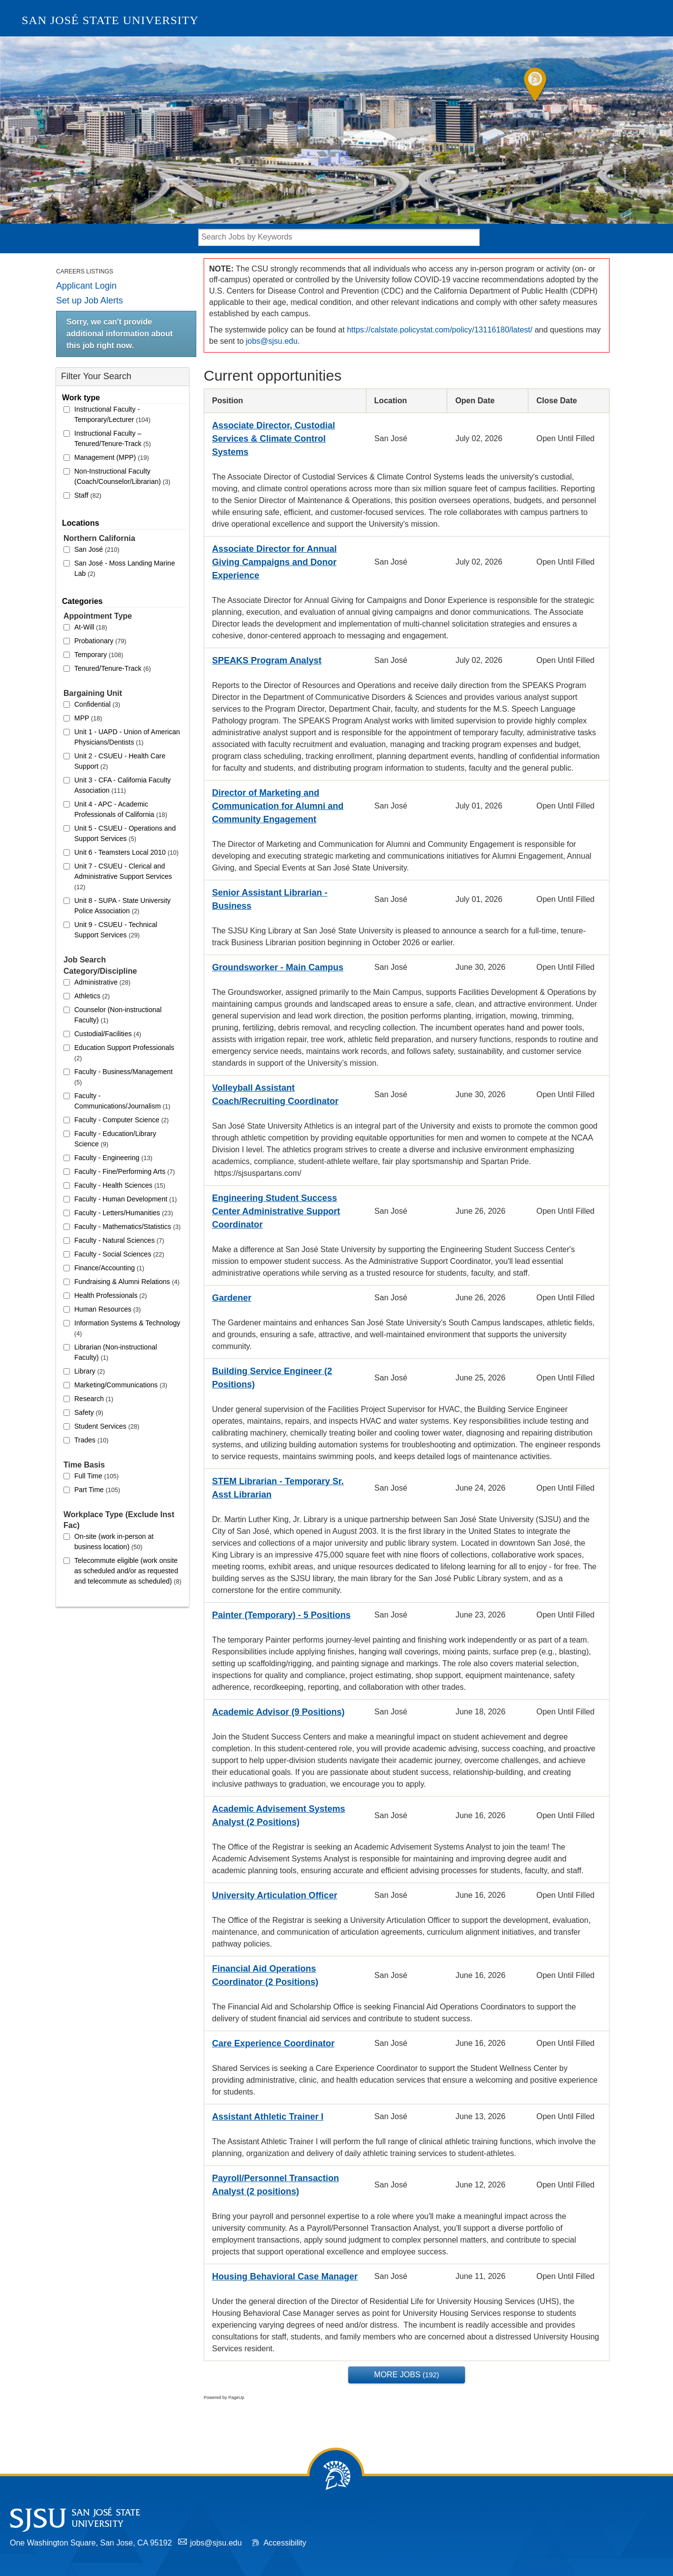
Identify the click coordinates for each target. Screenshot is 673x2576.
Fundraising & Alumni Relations (127, 1282)
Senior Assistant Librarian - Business (269, 899)
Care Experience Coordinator (273, 2043)
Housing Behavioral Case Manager (285, 2276)
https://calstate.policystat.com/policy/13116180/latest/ (439, 330)
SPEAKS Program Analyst (266, 660)
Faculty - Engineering (113, 1158)
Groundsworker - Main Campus (277, 967)
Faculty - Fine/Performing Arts (124, 1171)
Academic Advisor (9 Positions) (278, 1712)
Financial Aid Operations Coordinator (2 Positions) (265, 1975)
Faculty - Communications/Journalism (122, 1101)
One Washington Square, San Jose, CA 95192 (91, 2543)
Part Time (97, 1490)
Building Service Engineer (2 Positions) (272, 1377)
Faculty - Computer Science (121, 1120)
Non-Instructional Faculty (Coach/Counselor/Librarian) (122, 476)
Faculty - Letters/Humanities (123, 1213)
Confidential (97, 704)
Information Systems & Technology (127, 1328)
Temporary (98, 655)
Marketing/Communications (120, 1385)
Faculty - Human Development (125, 1199)
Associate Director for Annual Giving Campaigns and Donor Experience (274, 562)
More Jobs (406, 2374)
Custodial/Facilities (107, 1034)
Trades (91, 1440)
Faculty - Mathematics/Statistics (127, 1226)
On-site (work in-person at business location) (113, 1541)
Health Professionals (110, 1295)
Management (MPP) (111, 457)
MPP (88, 718)
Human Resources (107, 1309)
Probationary (100, 641)
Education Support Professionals (124, 1053)
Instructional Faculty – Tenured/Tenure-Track (112, 438)
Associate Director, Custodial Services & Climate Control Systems (273, 438)
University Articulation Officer (274, 1895)
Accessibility (284, 2543)
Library (89, 1371)
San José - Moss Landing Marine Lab (124, 568)
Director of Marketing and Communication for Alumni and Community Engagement (277, 806)
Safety (88, 1412)
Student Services (106, 1426)
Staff (87, 495)
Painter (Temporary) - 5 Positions (281, 1615)
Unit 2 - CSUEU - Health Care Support (119, 761)
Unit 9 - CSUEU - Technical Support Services (115, 930)
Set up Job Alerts (89, 300)
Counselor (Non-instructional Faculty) (117, 1015)
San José (97, 549)
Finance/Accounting (109, 1268)
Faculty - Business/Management (123, 1077)
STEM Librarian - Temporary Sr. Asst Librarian (278, 1487)
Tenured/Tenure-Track (112, 668)
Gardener (231, 1298)
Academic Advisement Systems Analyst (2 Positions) (278, 1815)
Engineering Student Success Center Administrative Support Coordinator (276, 1211)
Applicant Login (86, 286)
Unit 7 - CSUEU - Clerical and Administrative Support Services (123, 876)
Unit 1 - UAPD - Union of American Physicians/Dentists (127, 737)
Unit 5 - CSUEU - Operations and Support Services (125, 833)
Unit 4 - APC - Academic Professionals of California (120, 809)
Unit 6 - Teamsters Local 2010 (126, 852)
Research (93, 1399)
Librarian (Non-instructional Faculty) (115, 1352)
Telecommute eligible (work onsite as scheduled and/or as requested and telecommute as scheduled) (128, 1571)
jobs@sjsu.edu (272, 341)
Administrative (102, 982)
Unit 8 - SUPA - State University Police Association (122, 906)
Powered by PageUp (224, 2397)
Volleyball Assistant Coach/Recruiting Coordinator (275, 1094)
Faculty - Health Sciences (119, 1185)
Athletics (92, 996)
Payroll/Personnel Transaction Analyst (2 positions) (275, 2184)
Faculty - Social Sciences (119, 1254)
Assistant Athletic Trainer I (267, 2117)
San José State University (110, 20)
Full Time (96, 1476)
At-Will (90, 627)
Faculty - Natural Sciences (119, 1240)
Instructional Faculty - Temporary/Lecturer (112, 414)
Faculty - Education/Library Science (115, 1139)
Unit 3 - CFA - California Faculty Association (122, 785)
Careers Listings (84, 271)
